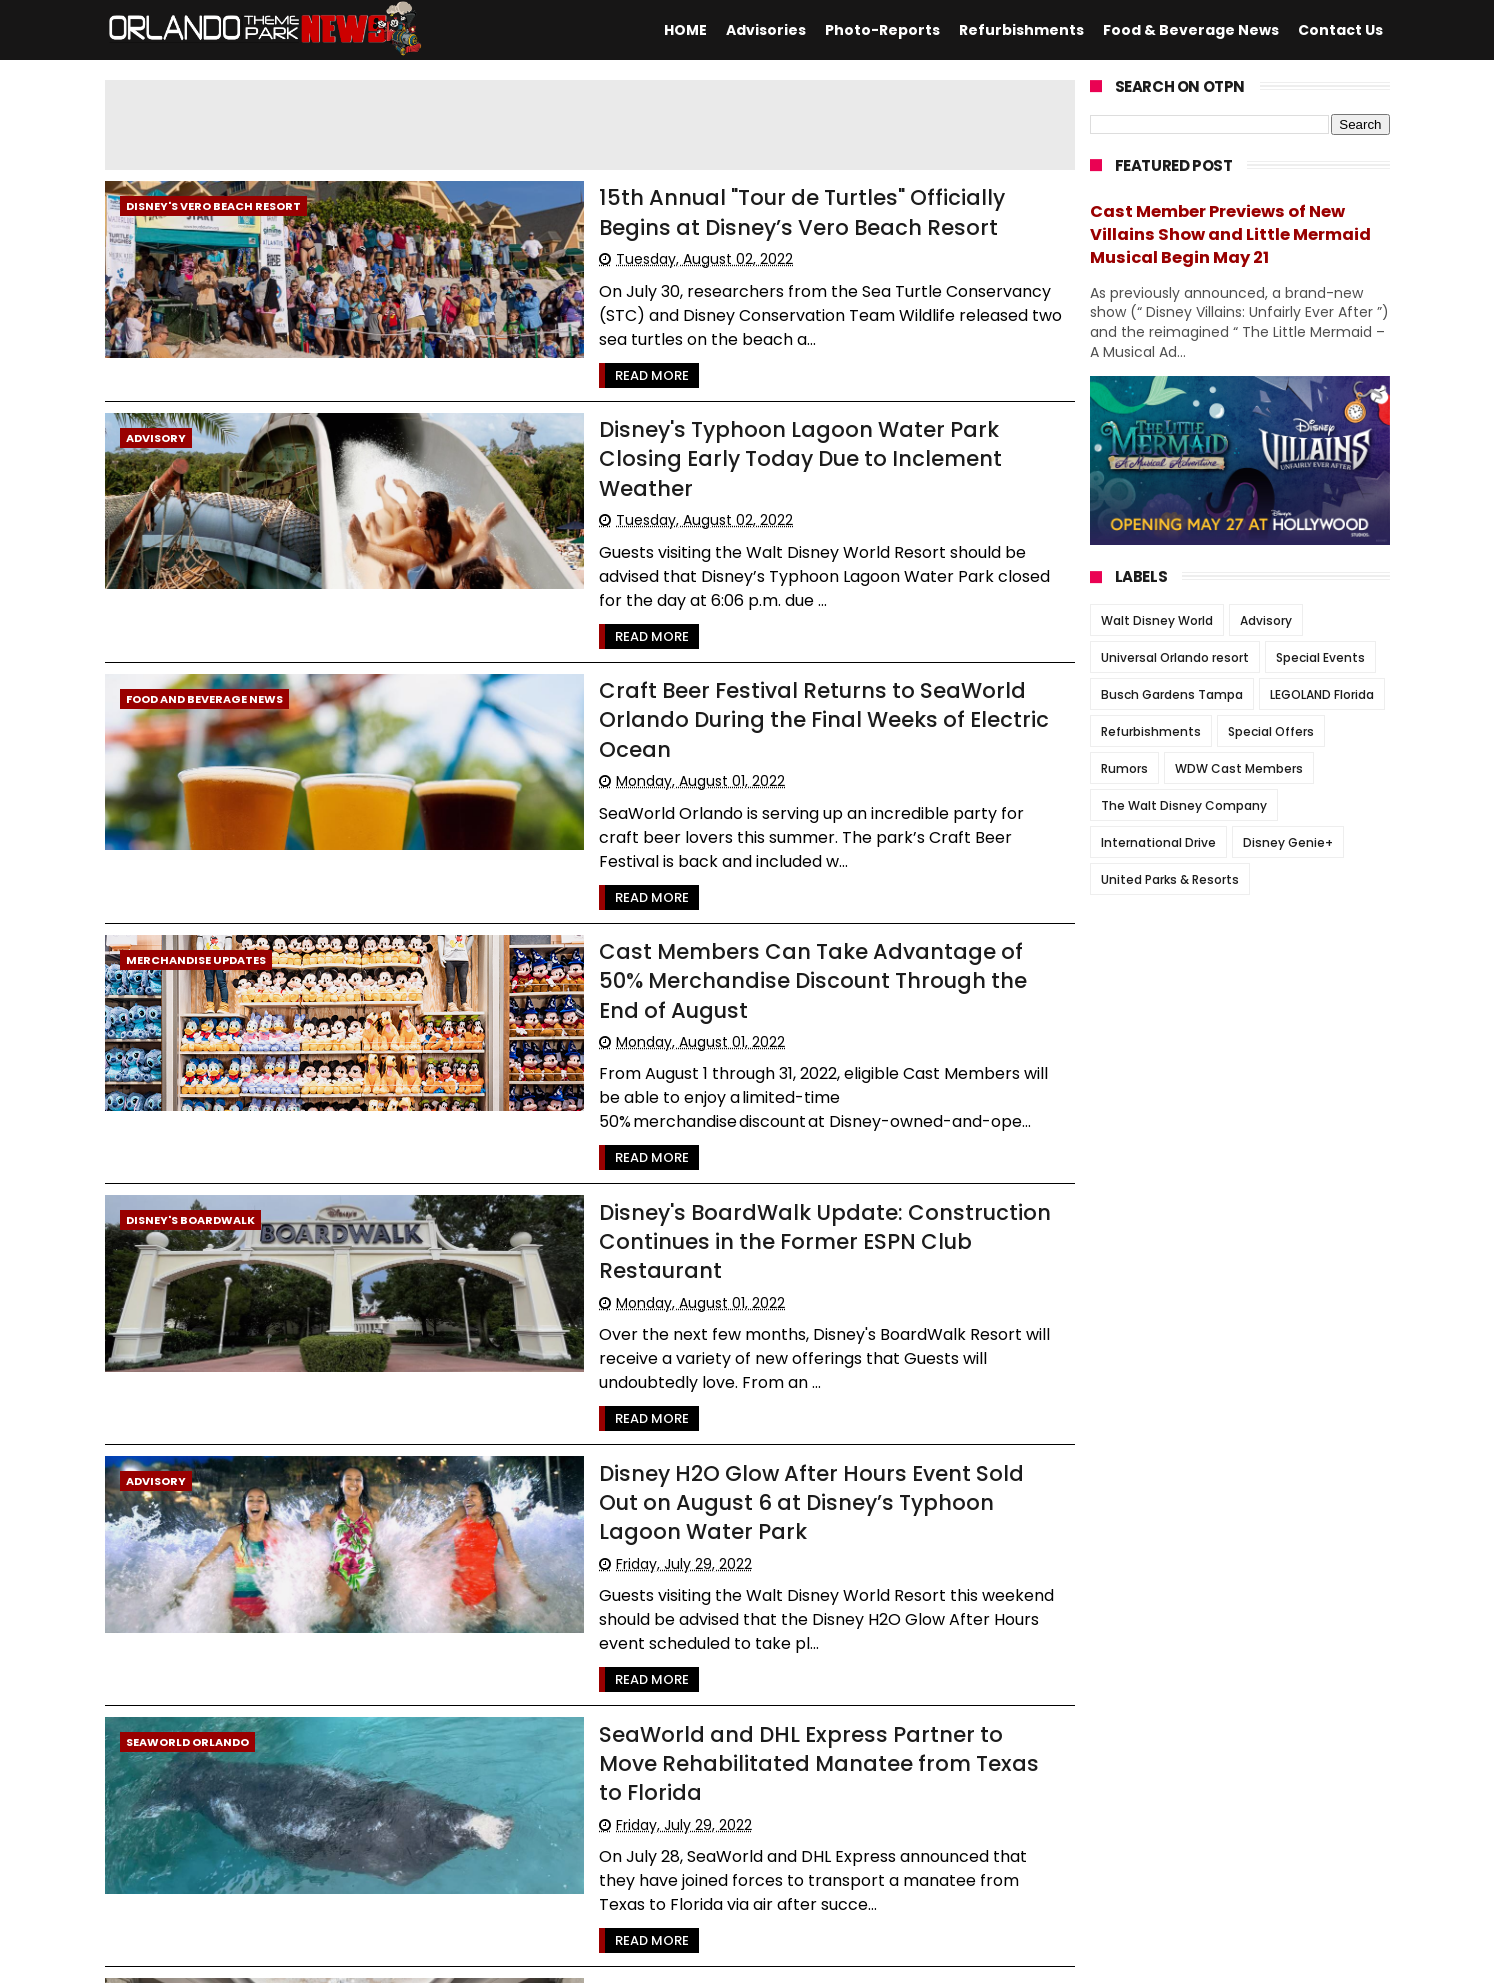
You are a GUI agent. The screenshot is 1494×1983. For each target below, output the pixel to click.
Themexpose (594, 1958)
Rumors (1124, 768)
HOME (685, 30)
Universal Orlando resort (1175, 657)
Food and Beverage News (204, 617)
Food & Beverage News (1191, 30)
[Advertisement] (590, 125)
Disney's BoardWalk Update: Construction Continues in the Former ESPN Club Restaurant (758, 1032)
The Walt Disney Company (1184, 805)
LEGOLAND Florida (1322, 694)
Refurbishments (1021, 30)
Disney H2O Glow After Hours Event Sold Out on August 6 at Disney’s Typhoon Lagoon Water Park (741, 1237)
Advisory (156, 411)
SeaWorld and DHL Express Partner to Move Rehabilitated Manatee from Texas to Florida (713, 1442)
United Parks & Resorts (1170, 879)
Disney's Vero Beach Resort (213, 206)
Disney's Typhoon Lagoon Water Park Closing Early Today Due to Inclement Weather (747, 415)
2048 (248, 1831)
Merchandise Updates (196, 822)
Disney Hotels (170, 1644)
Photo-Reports (882, 30)
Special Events (1320, 657)
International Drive (1158, 842)
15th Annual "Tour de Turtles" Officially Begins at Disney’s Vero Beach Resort (731, 210)
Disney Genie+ (1288, 842)
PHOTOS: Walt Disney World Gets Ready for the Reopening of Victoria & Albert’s (723, 1648)
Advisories (766, 30)
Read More (518, 348)
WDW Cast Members (1239, 768)
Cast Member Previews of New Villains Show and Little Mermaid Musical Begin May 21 (1230, 234)
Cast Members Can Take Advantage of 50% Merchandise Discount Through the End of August (744, 826)
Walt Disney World (1157, 620)
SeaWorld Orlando (187, 1438)
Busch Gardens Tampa (1172, 694)
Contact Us (1340, 30)
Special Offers (1271, 731)
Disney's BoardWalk (190, 1028)
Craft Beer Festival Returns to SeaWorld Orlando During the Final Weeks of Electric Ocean (733, 621)
